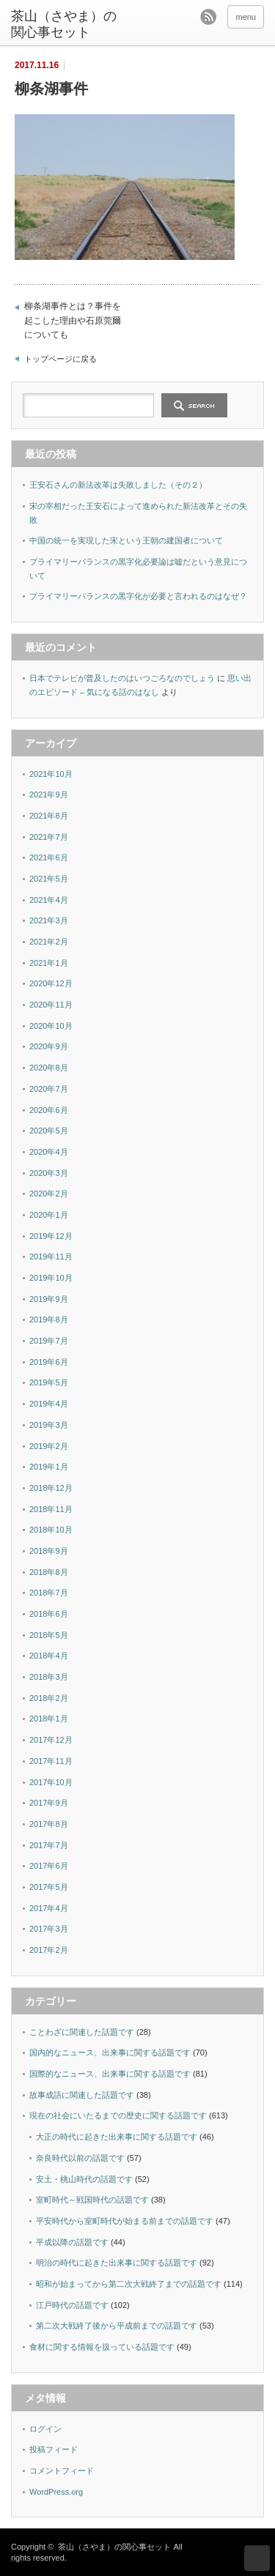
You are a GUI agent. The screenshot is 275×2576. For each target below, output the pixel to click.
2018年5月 (48, 1635)
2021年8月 (48, 815)
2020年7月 (48, 1088)
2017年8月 (48, 1824)
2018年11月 (51, 1509)
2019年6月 (48, 1362)
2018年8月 (48, 1572)
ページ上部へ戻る (257, 2558)
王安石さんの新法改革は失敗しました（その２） (118, 484)
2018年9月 (48, 1550)
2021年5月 (48, 878)
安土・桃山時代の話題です (84, 2179)
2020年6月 (48, 1110)
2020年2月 (48, 1193)
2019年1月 (48, 1466)
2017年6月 (48, 1865)
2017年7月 (48, 1845)
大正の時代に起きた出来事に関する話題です (116, 2136)
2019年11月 (51, 1256)
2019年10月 (51, 1277)
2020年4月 (48, 1151)
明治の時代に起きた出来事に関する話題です (116, 2262)
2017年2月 (48, 1950)
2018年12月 (51, 1488)
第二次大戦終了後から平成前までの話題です (116, 2325)
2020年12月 (51, 983)
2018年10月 (51, 1529)
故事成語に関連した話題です (81, 2095)
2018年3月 (48, 1676)
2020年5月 (48, 1130)
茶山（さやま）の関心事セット (64, 24)
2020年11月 (51, 1004)
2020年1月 (48, 1214)
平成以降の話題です (72, 2242)
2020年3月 (48, 1173)
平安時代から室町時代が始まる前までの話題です (124, 2220)
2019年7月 (48, 1340)
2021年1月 (48, 962)
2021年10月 (51, 774)
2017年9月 (48, 1802)
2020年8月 (48, 1067)
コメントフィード (61, 2470)
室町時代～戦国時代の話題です (92, 2199)
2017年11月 (51, 1761)
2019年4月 (48, 1403)
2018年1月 (48, 1718)
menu (245, 16)
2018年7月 (48, 1592)
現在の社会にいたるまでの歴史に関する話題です (118, 2115)
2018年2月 (48, 1698)
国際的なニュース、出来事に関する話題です (110, 2073)
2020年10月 (51, 1025)
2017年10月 (51, 1782)
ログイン (45, 2428)
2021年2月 (48, 941)
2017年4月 (48, 1908)
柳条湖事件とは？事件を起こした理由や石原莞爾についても (72, 320)
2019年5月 (48, 1382)
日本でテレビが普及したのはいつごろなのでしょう (122, 678)
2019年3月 (48, 1425)
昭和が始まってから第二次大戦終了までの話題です (128, 2283)
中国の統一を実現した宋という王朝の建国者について (126, 540)
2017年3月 (48, 1928)
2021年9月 (48, 794)
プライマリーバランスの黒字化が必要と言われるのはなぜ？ (138, 596)
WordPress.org (56, 2491)
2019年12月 (51, 1236)
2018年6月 (48, 1613)
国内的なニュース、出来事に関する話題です (110, 2052)
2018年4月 (48, 1655)
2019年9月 (48, 1299)
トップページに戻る (60, 358)
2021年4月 (48, 900)
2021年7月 (48, 837)
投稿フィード (53, 2449)
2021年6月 (48, 857)
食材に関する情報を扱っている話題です (102, 2346)
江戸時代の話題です (72, 2305)
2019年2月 (48, 1446)
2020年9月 (48, 1046)
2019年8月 (48, 1319)
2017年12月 (51, 1739)
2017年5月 (48, 1887)
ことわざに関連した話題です (81, 2032)
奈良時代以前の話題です (80, 2158)
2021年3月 (48, 920)
